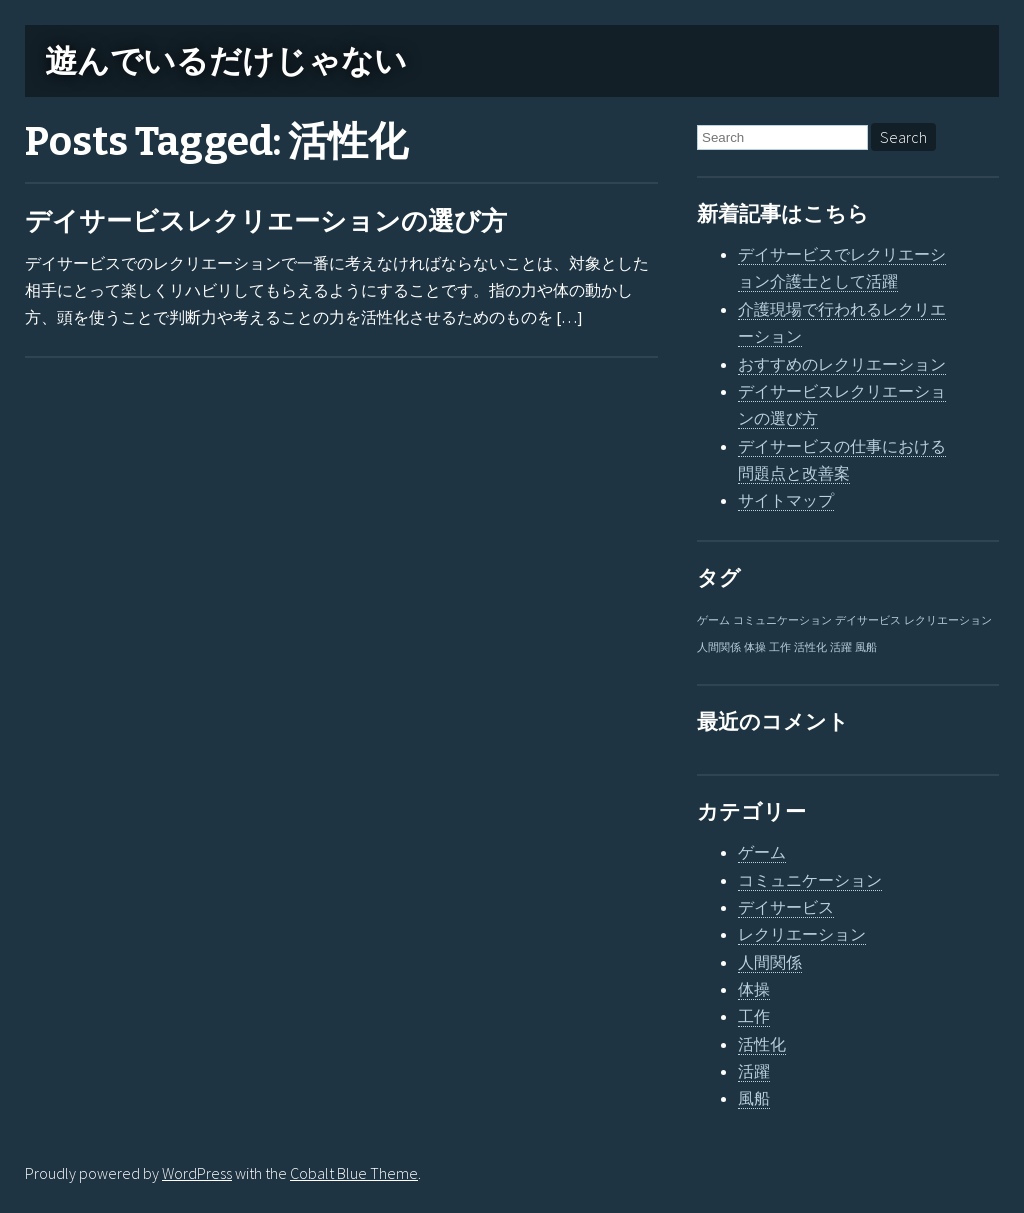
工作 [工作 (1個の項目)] (780, 647)
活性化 (762, 1044)
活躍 (754, 1071)
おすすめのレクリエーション (842, 364)
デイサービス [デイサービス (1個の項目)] (868, 620)
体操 (754, 989)
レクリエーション (802, 934)
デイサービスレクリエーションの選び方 (266, 221)
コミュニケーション (810, 880)
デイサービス (786, 907)
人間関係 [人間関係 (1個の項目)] (719, 647)
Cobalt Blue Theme (354, 1173)
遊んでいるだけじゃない (226, 61)
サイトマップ (786, 500)
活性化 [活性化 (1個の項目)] (810, 647)
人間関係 (770, 962)
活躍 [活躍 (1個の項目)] (841, 647)
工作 (754, 1016)
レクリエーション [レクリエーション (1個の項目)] (948, 620)
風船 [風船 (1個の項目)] (866, 647)
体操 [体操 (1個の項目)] (755, 647)
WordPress (197, 1173)
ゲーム (762, 852)
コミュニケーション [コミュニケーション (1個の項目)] (782, 620)
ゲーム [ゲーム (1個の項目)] (713, 620)
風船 (754, 1098)
